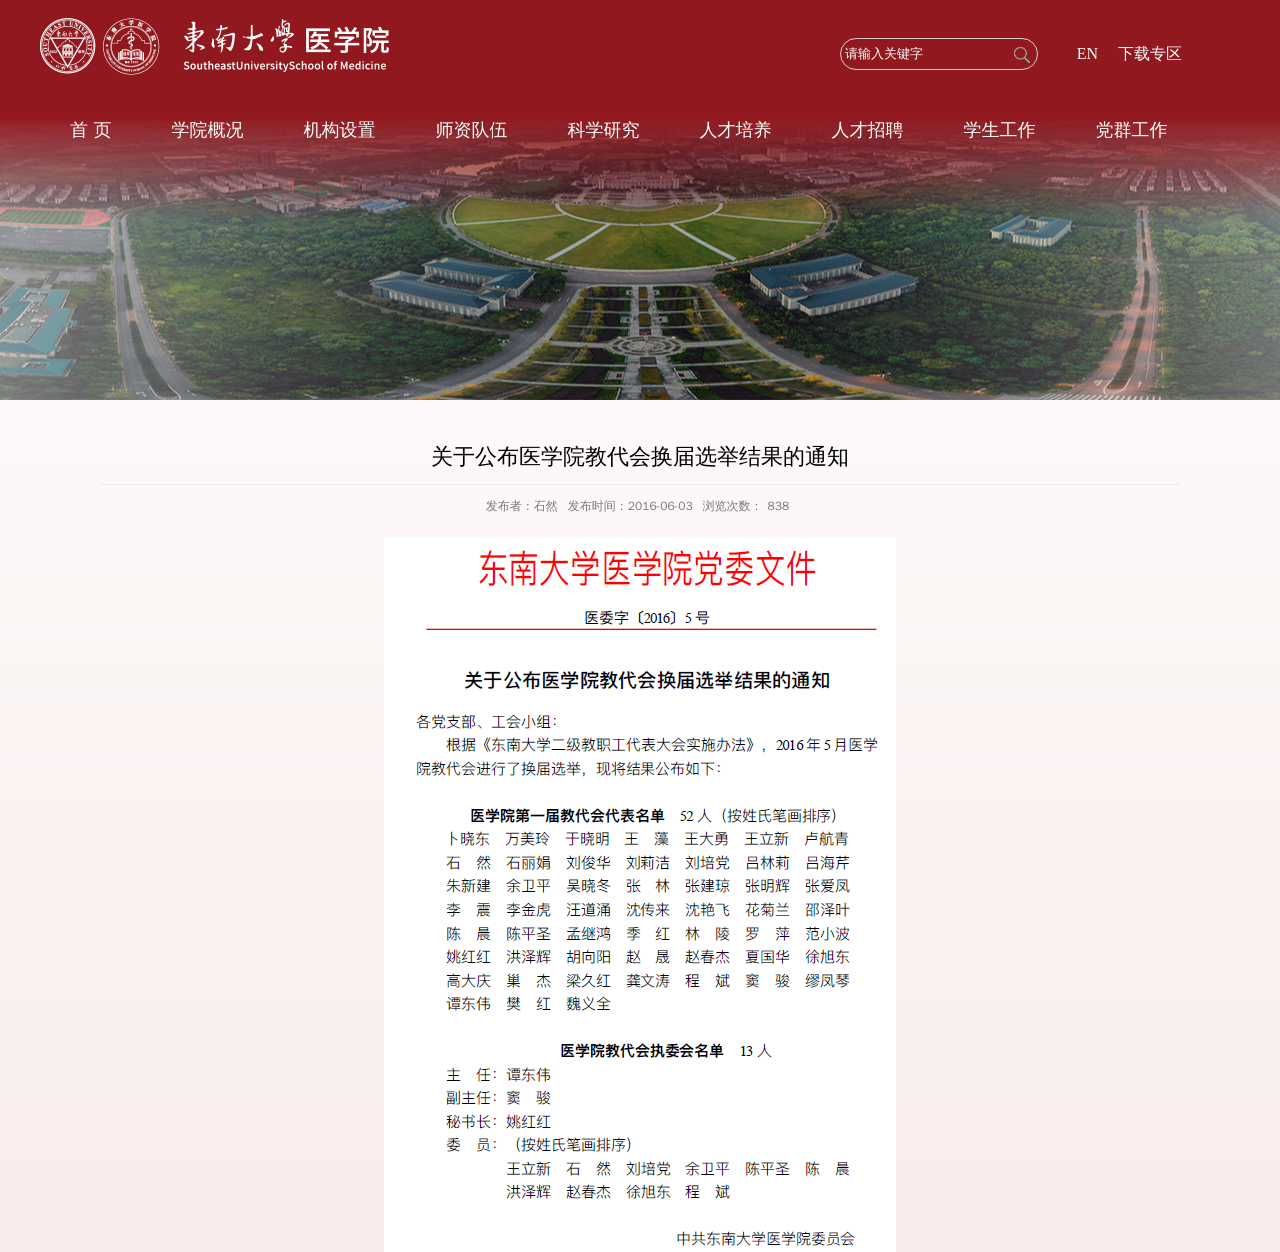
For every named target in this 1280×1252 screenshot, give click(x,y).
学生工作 (999, 130)
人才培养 (735, 130)
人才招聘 (867, 130)
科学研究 (603, 130)
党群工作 (1131, 130)
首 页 (90, 130)
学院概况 (207, 130)
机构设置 (339, 130)
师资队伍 (471, 130)
